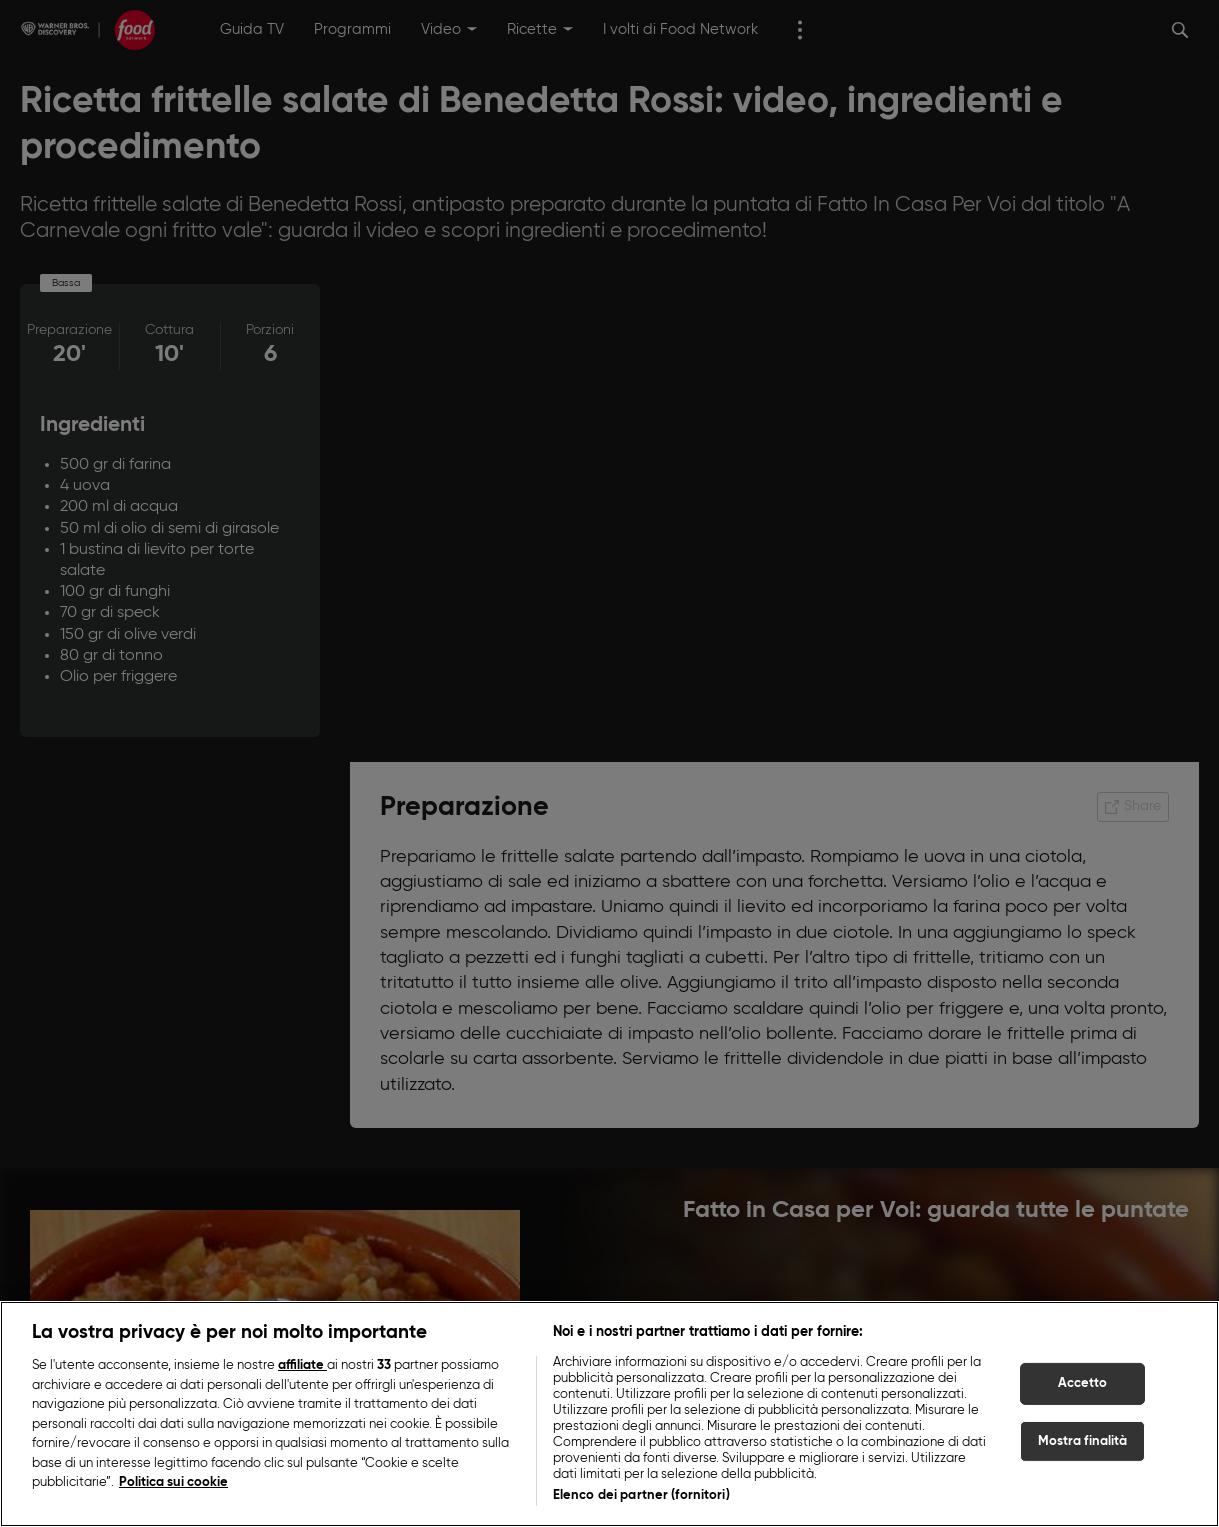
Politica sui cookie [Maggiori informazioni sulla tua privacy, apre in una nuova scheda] (173, 1482)
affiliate (302, 1365)
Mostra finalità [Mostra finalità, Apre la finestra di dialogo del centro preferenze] (1083, 1441)
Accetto (1083, 1383)
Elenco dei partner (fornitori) (641, 1495)
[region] (609, 1414)
